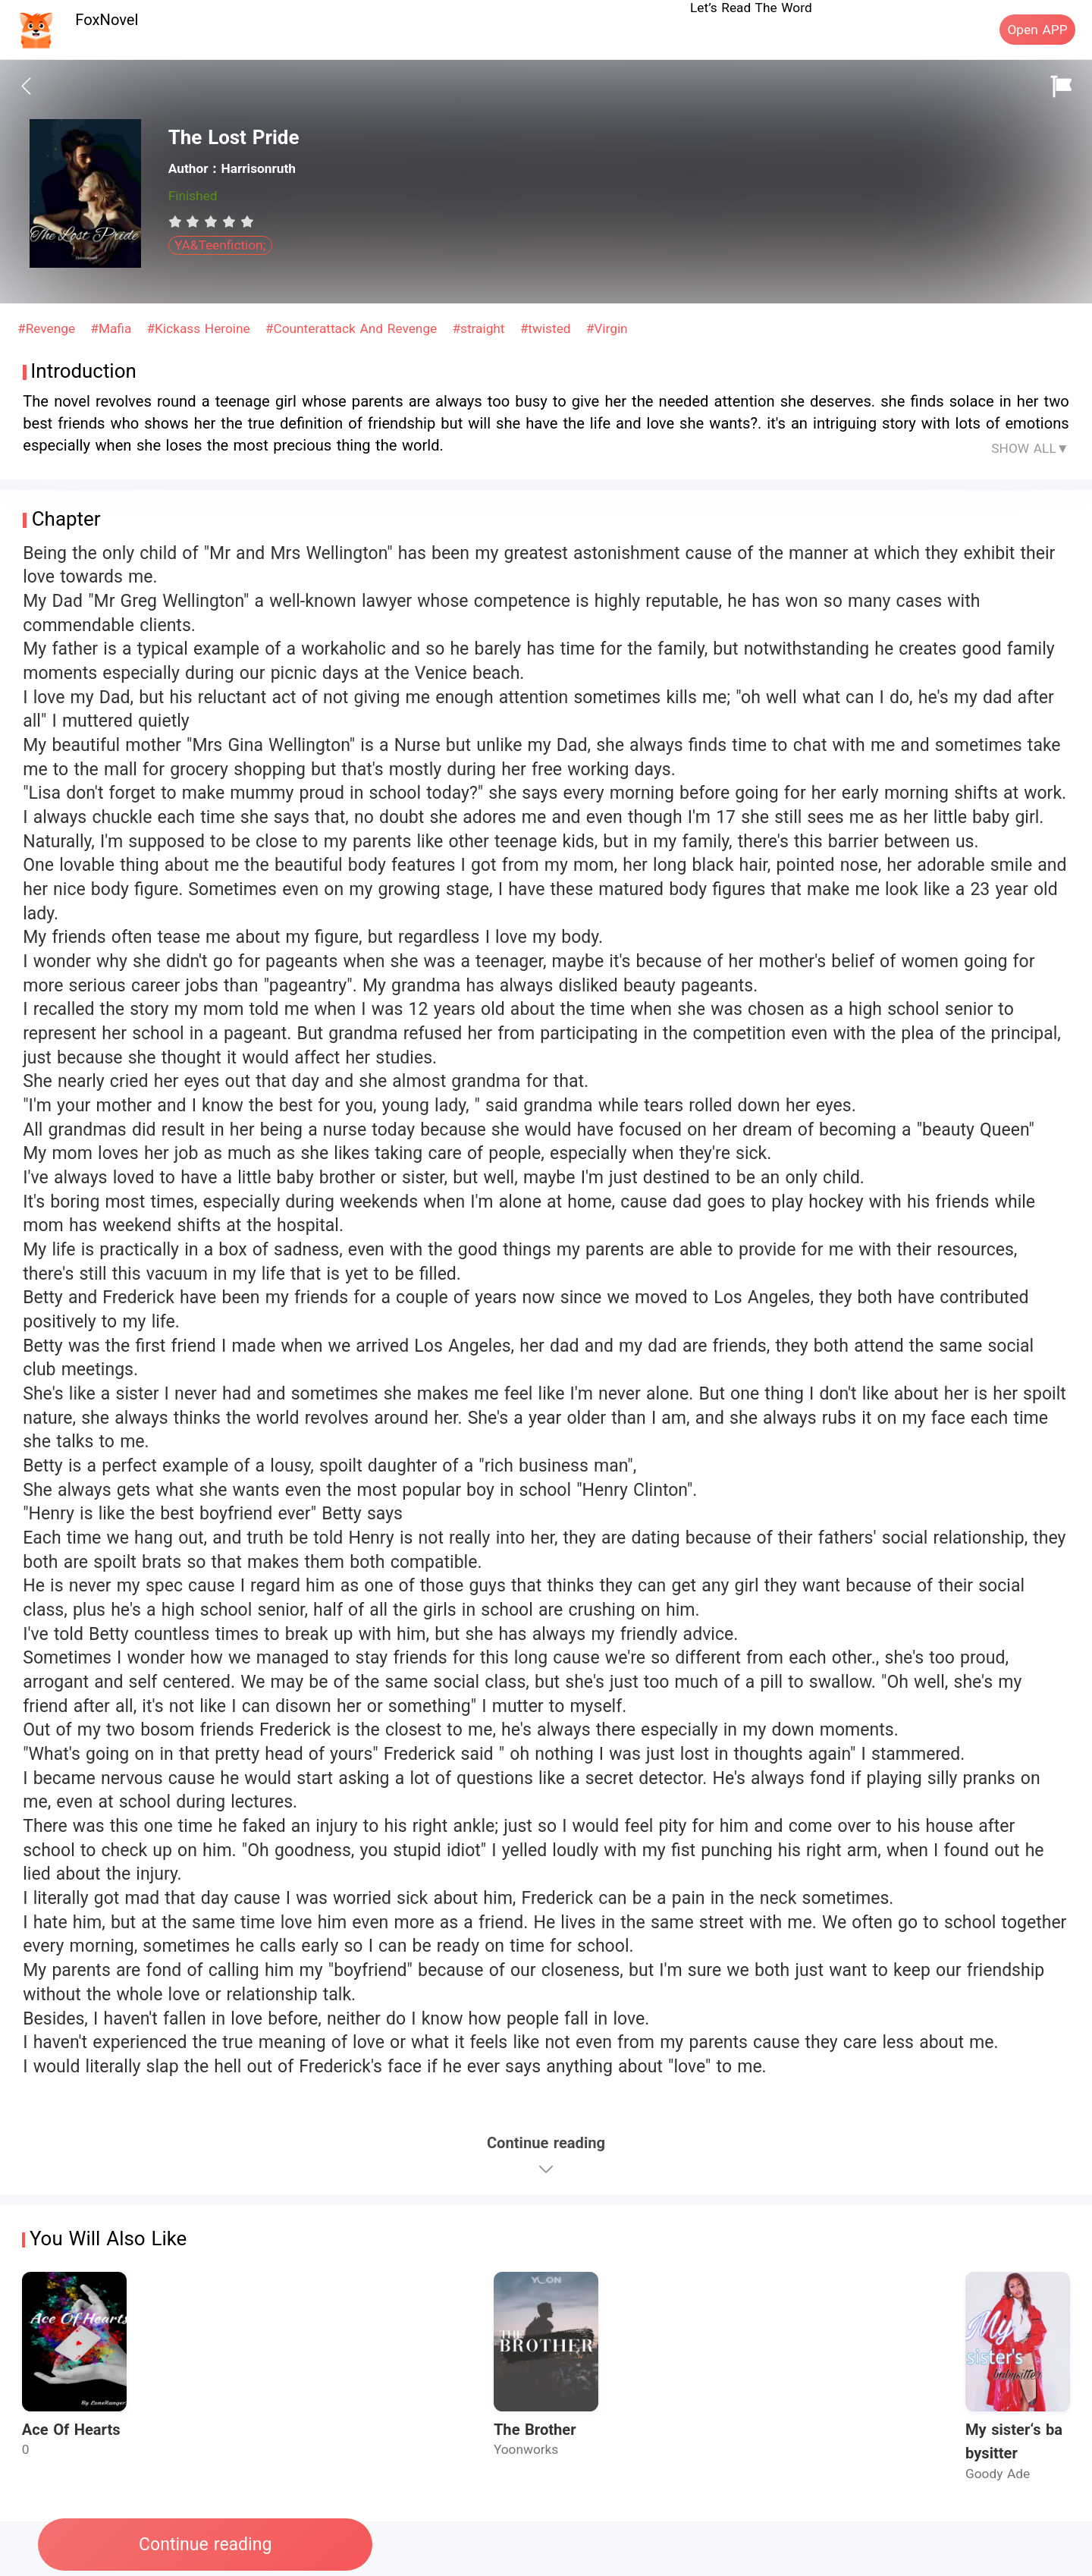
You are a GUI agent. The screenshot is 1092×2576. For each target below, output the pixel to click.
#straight (480, 328)
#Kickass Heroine (200, 328)
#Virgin (607, 328)
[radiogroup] (211, 221)
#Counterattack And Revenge (353, 328)
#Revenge (48, 328)
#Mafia (113, 328)
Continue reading (205, 2544)
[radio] (177, 221)
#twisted (548, 328)
